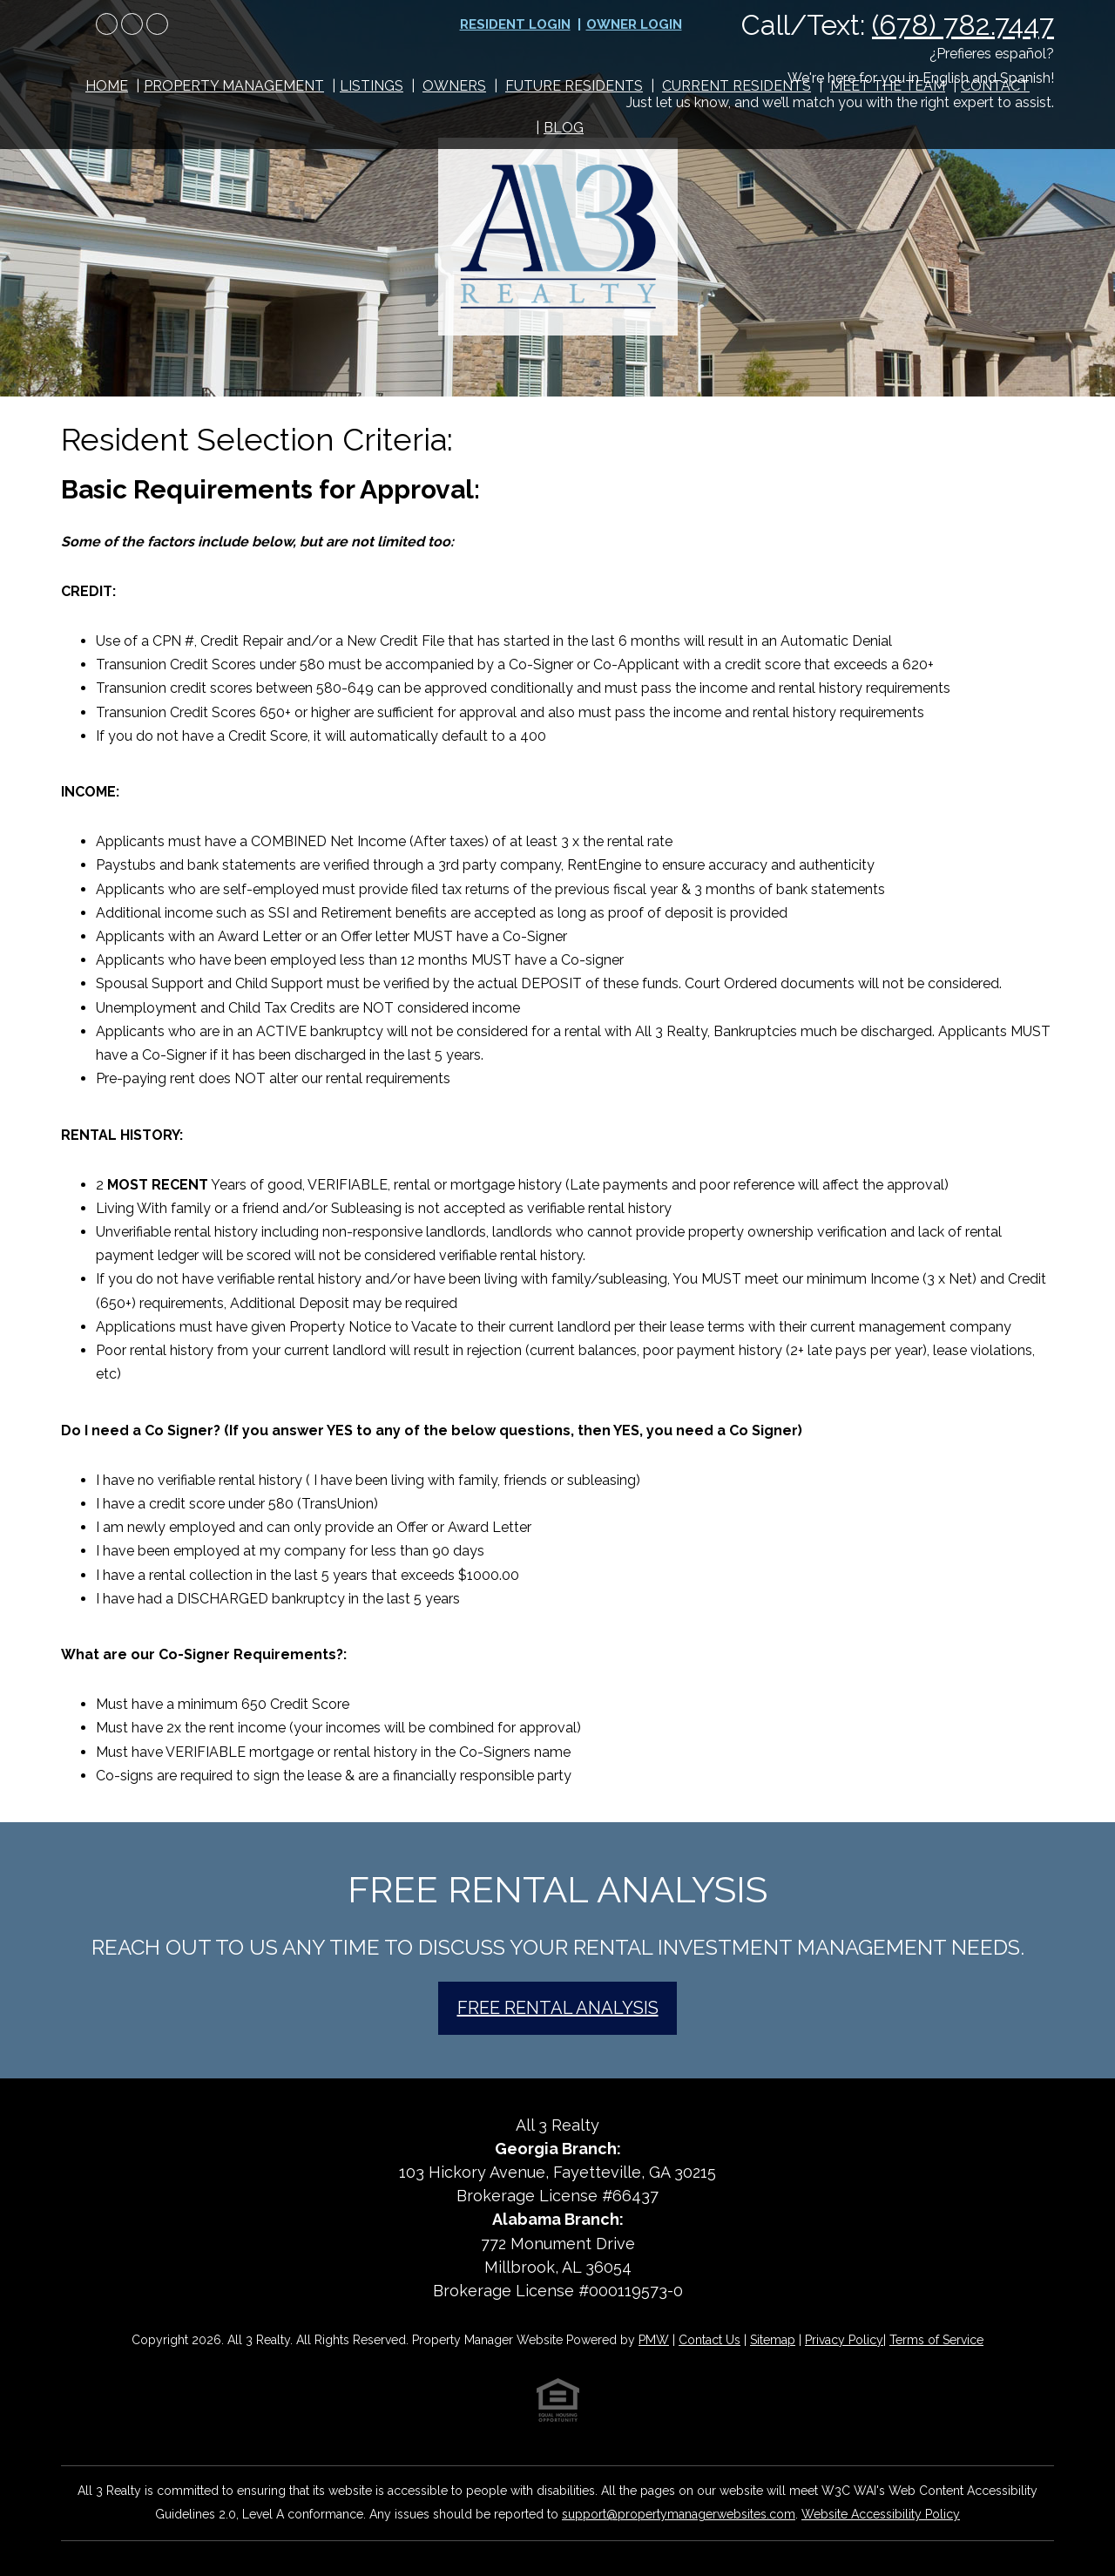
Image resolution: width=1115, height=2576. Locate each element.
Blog (564, 127)
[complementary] (988, 2480)
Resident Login (515, 24)
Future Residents (574, 86)
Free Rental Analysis (558, 2007)
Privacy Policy (844, 2340)
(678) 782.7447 (963, 25)
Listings (371, 86)
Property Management (234, 86)
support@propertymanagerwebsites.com (678, 2514)
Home (106, 86)
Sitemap (772, 2340)
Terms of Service (936, 2340)
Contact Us (709, 2340)
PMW (654, 2340)
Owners (454, 86)
